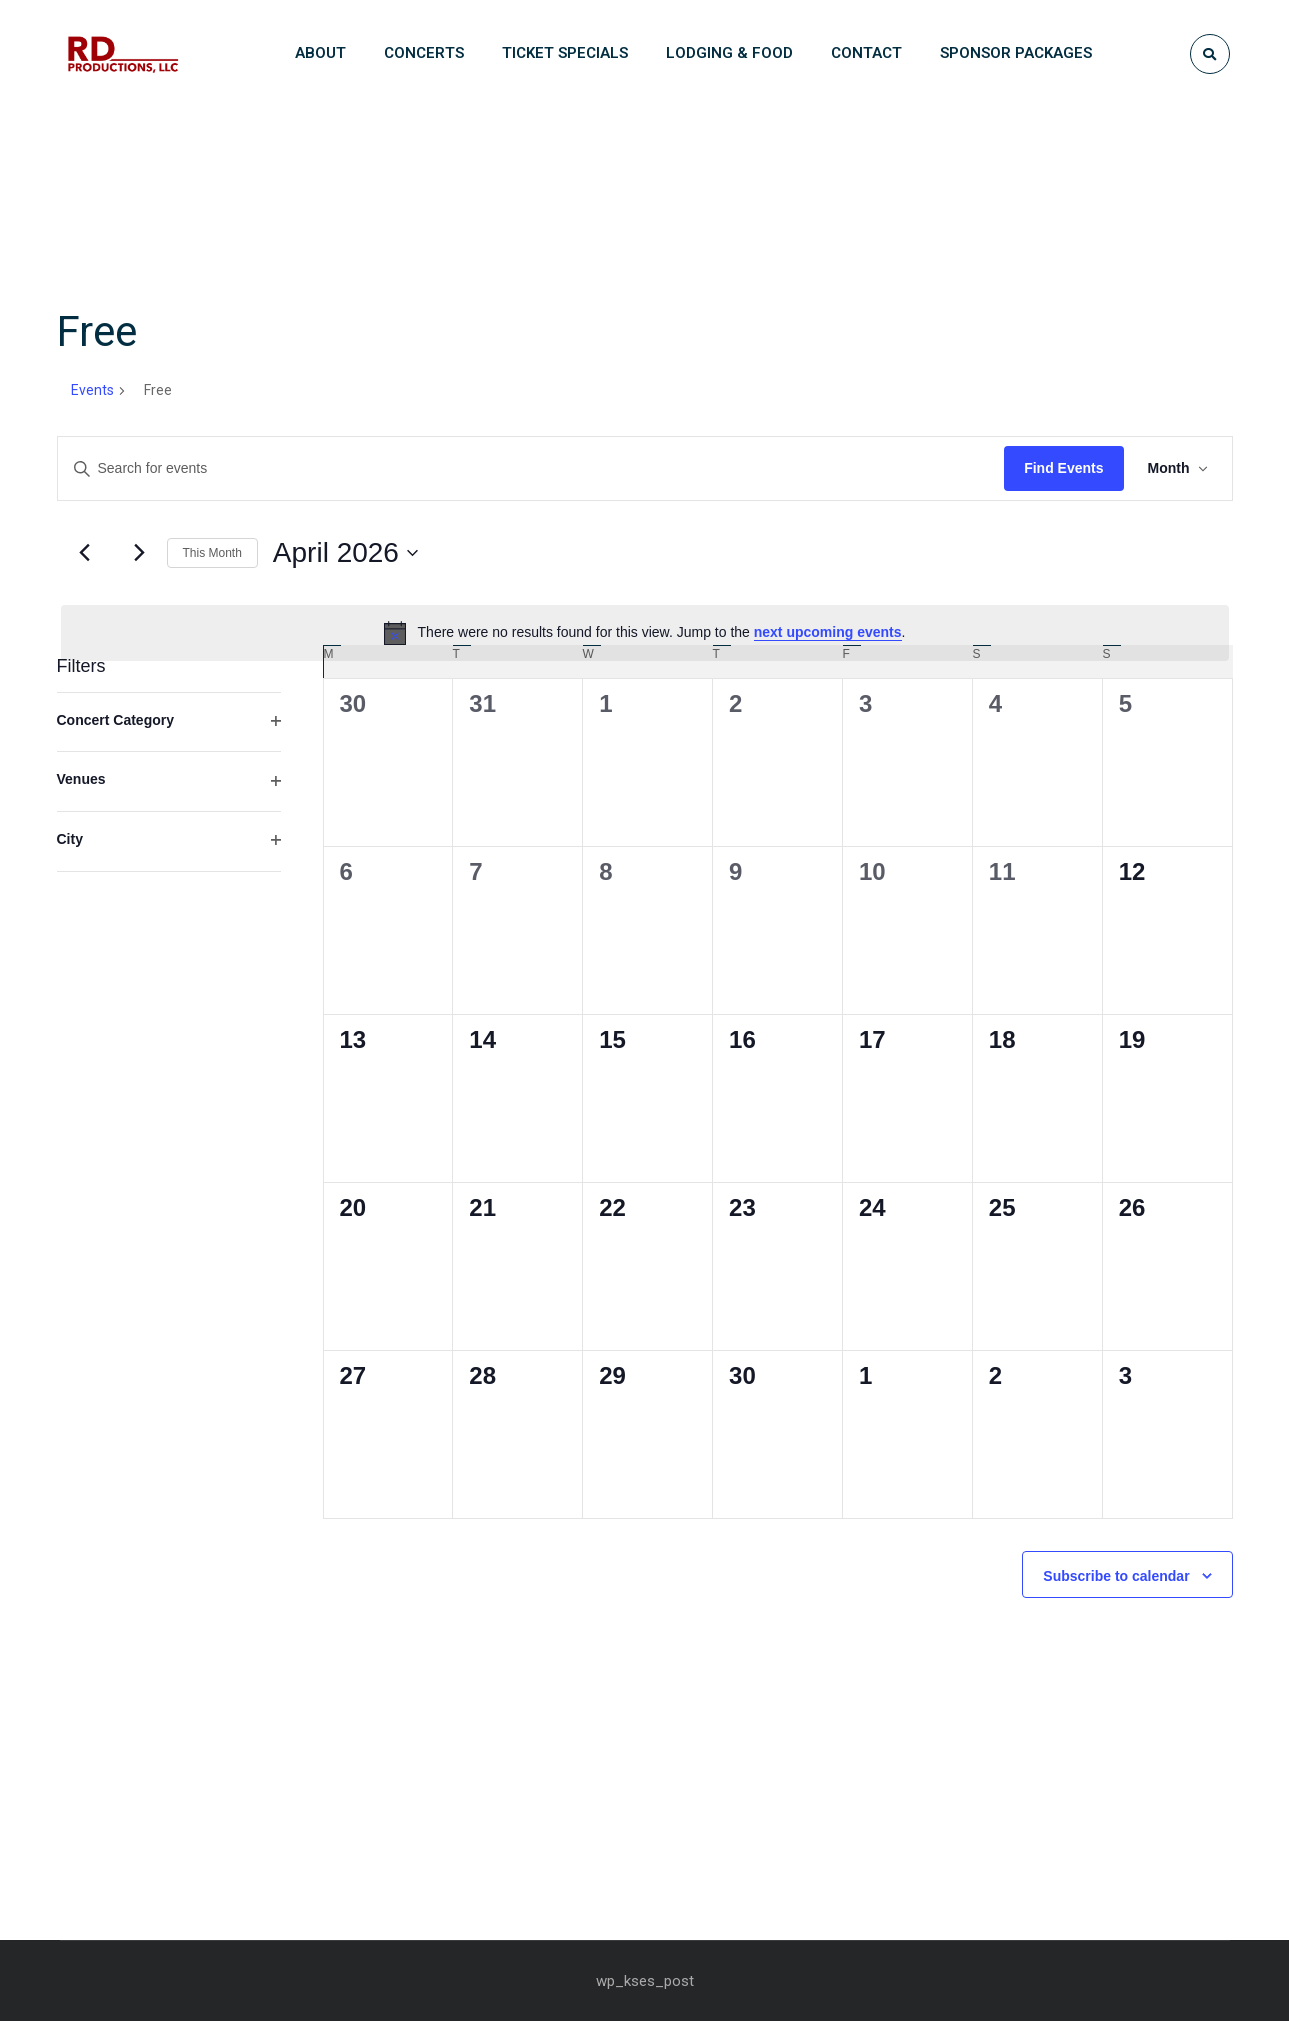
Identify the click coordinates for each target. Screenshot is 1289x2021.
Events (92, 390)
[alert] (645, 633)
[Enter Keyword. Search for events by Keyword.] (531, 468)
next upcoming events (828, 632)
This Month (212, 553)
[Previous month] (85, 553)
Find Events (1063, 468)
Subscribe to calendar (1116, 1576)
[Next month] (140, 553)
